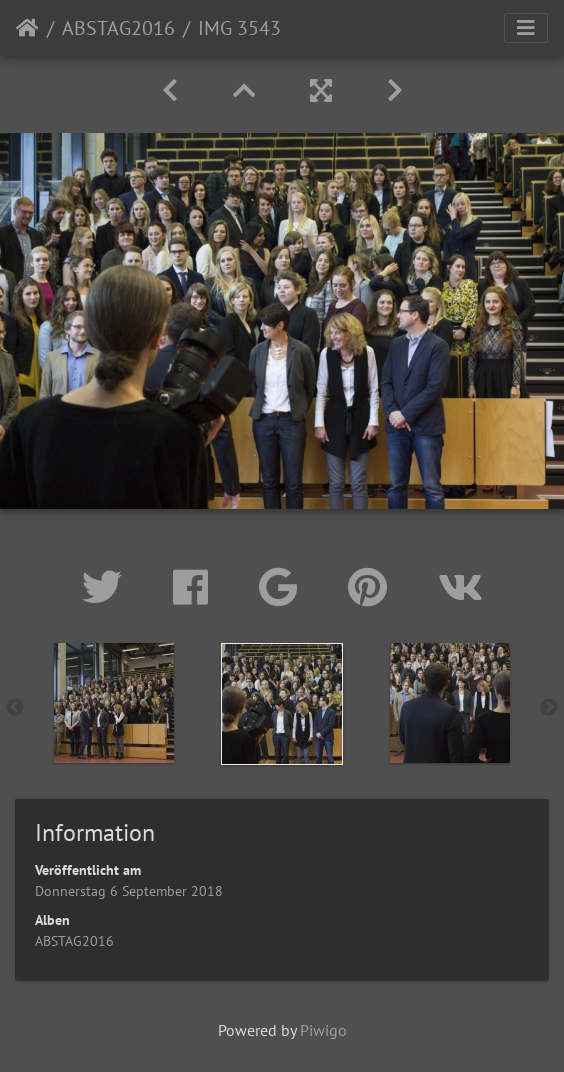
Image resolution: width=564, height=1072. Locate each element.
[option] (114, 703)
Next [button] (549, 708)
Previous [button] (15, 708)
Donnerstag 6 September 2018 (129, 891)
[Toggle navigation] (526, 28)
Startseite (27, 28)
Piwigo (323, 1030)
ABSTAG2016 (118, 28)
